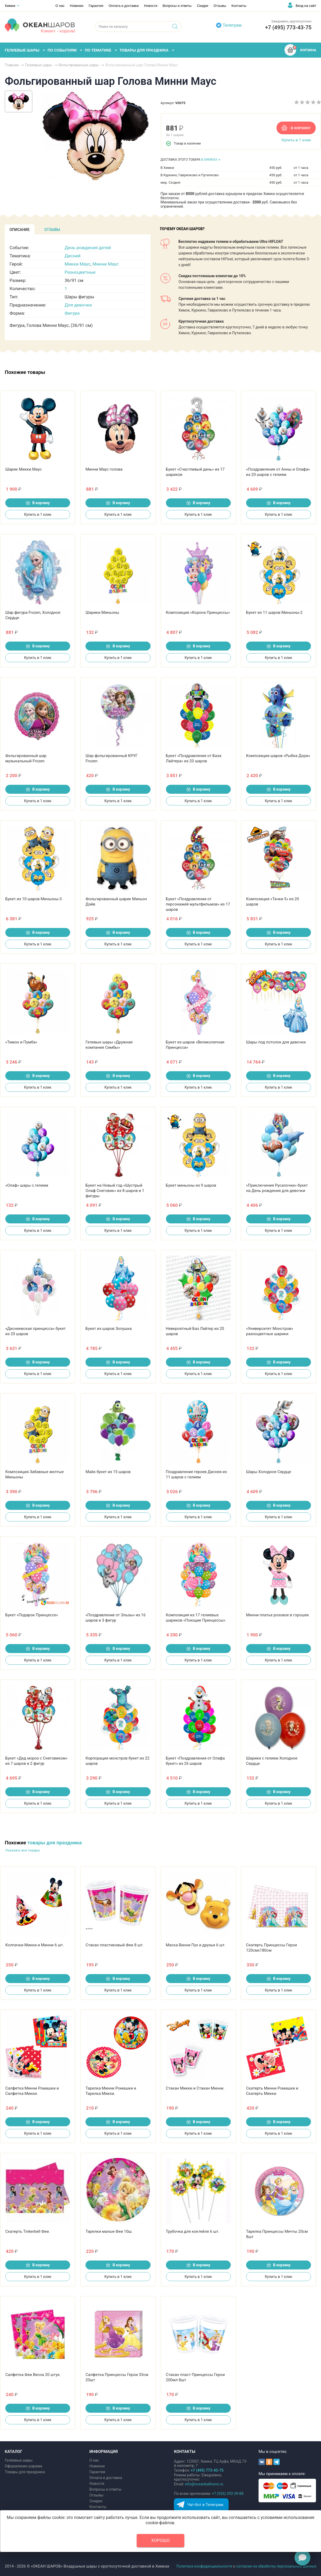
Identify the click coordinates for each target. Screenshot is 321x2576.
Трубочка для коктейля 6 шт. (192, 2231)
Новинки (76, 6)
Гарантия (96, 6)
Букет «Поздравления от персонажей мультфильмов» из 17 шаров (198, 904)
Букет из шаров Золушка (108, 1328)
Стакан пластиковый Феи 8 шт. (114, 1945)
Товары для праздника (25, 2472)
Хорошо (160, 2540)
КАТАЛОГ (13, 2451)
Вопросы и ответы (176, 6)
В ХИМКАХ (209, 159)
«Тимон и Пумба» (21, 1042)
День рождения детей (88, 247)
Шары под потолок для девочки (276, 1042)
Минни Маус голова (104, 469)
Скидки (202, 6)
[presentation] (19, 229)
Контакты (238, 6)
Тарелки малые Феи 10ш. (109, 2231)
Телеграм (232, 25)
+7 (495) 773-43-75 (288, 27)
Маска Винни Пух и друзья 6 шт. (196, 1945)
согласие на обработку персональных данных (276, 2566)
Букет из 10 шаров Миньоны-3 (33, 899)
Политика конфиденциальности (204, 2566)
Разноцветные (80, 272)
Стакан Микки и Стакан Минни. (195, 2088)
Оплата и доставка (123, 6)
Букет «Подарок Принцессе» (31, 1615)
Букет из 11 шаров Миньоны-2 (274, 612)
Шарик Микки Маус (23, 469)
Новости (150, 6)
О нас (60, 6)
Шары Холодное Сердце (268, 1471)
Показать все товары (22, 1850)
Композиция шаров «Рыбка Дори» (278, 755)
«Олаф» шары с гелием (26, 1185)
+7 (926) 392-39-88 (228, 2493)
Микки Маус (78, 264)
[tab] (19, 229)
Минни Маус (105, 264)
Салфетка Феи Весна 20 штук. (33, 2374)
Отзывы (220, 6)
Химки (10, 6)
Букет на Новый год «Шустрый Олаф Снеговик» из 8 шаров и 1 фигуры (114, 1190)
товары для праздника (55, 1843)
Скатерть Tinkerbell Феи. (27, 2231)
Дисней (72, 255)
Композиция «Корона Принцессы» (198, 612)
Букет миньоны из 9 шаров (191, 1185)
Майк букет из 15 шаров (107, 1471)
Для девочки (78, 305)
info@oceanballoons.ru (204, 2484)
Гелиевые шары (19, 2460)
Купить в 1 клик (296, 140)
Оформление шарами (23, 2466)
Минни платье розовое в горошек (277, 1615)
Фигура (72, 313)
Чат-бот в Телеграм (205, 2504)
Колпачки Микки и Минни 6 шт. (34, 1945)
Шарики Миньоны (102, 612)
